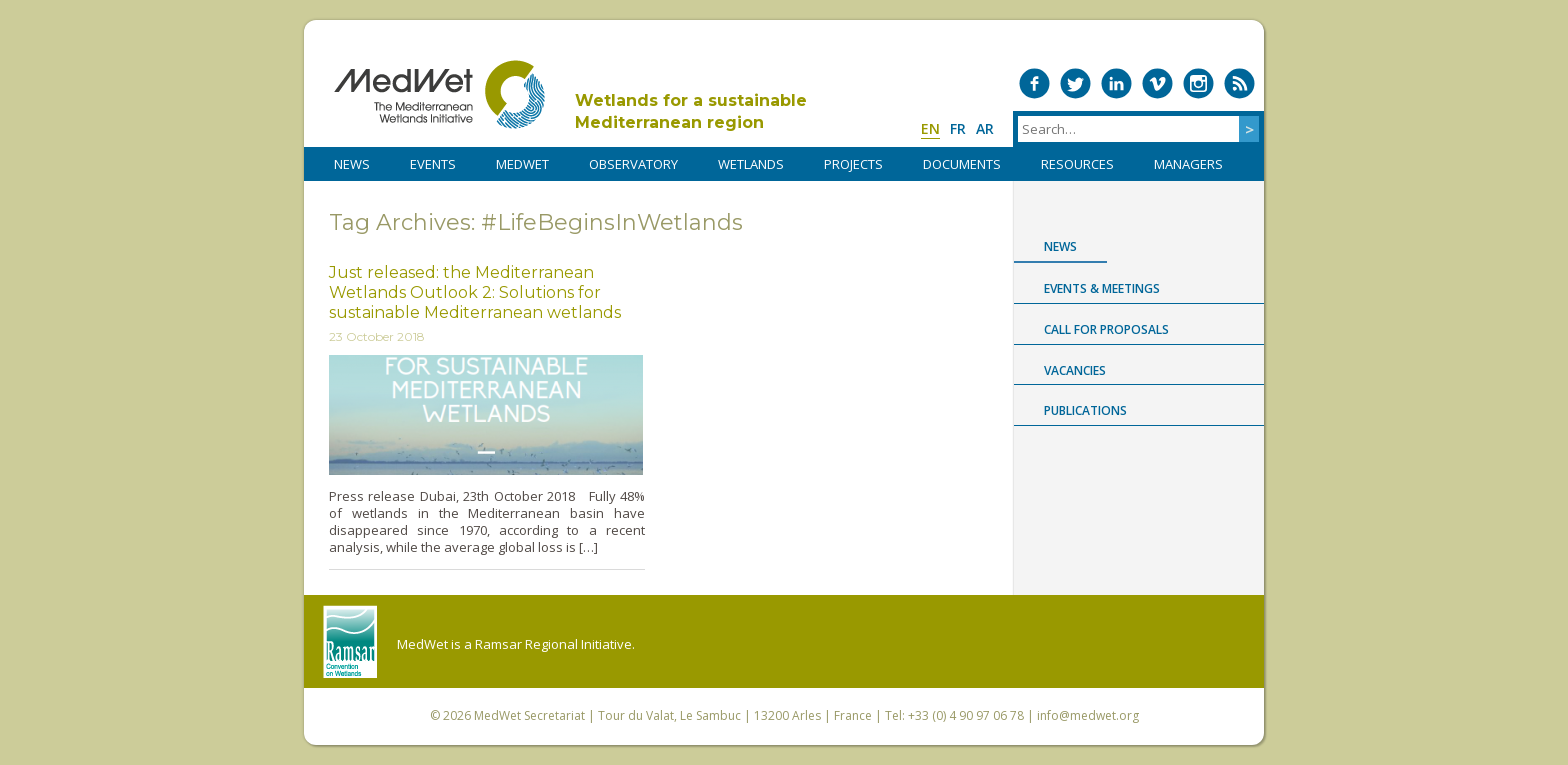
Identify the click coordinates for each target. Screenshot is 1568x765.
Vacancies (1075, 370)
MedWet (439, 94)
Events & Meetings (1102, 288)
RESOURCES (1077, 164)
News (1060, 246)
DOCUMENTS (962, 164)
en (930, 128)
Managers (1188, 164)
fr (958, 128)
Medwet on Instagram (1198, 83)
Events (433, 164)
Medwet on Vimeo (1157, 83)
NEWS (352, 164)
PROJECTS (853, 164)
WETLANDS (751, 164)
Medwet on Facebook (1034, 83)
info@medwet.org (1088, 715)
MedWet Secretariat (529, 715)
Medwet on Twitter (1075, 83)
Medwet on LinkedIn (1116, 83)
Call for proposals (1106, 329)
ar (985, 128)
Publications (1085, 410)
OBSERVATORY (633, 164)
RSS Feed (1239, 83)
